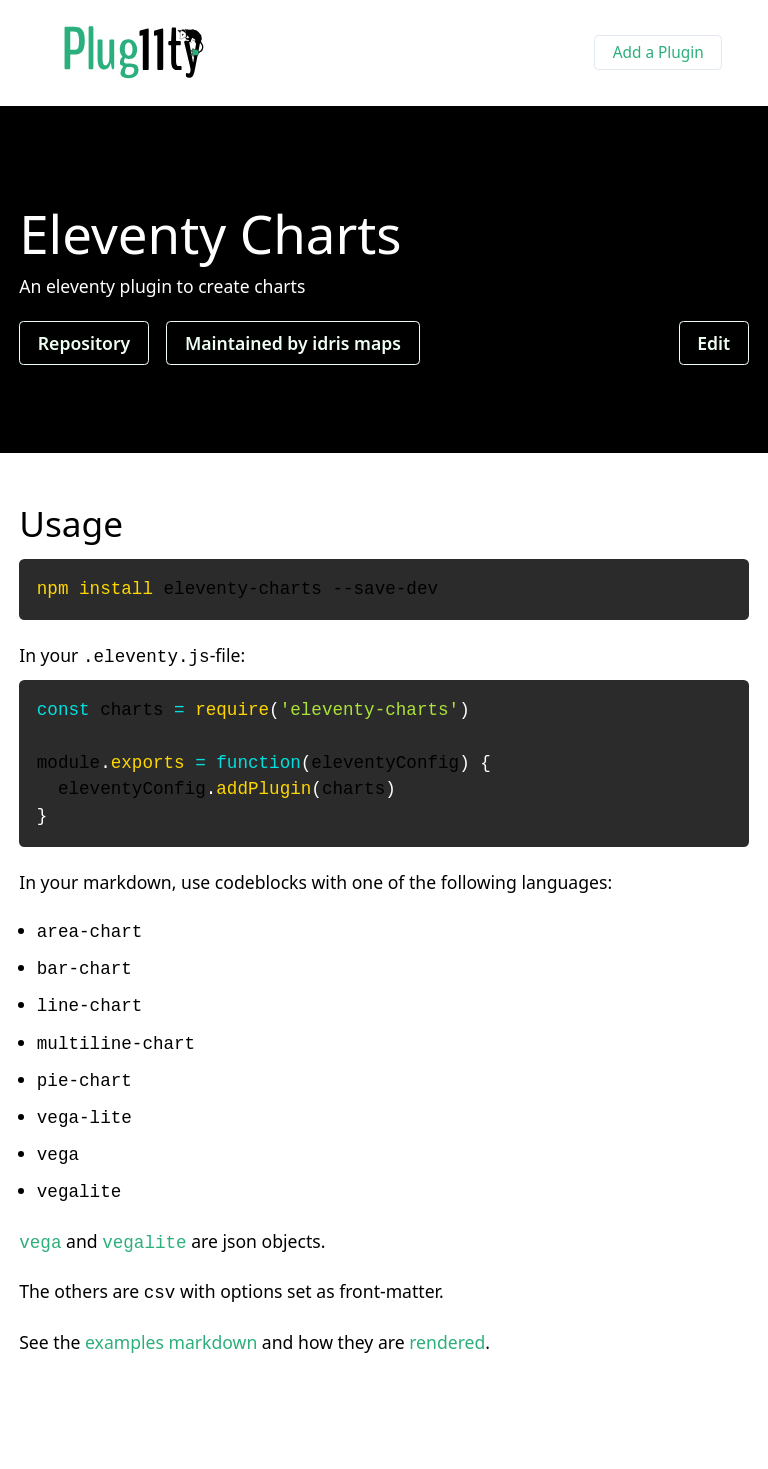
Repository (84, 343)
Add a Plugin (658, 52)
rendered (447, 1342)
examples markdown (171, 1342)
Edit (713, 343)
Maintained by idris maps (293, 343)
